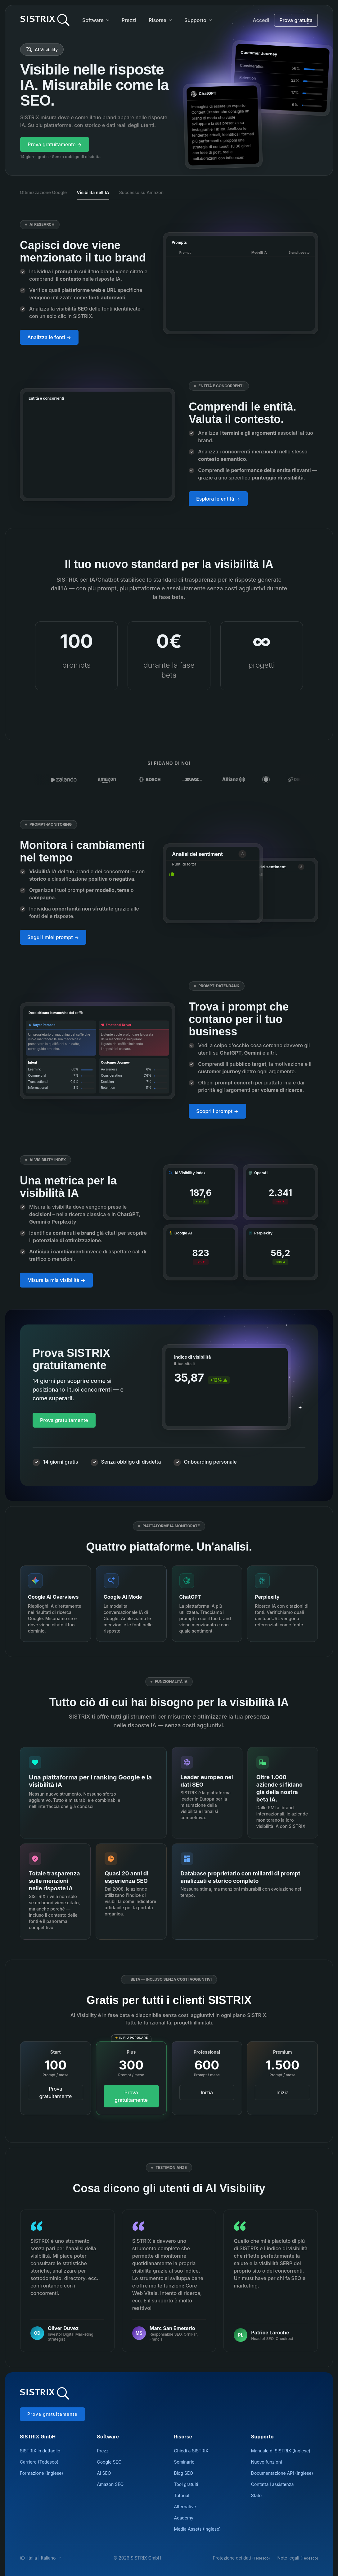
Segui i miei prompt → (53, 937)
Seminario (184, 2462)
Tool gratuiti (186, 2484)
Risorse (157, 20)
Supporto (195, 20)
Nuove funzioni (266, 2462)
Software (93, 20)
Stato (256, 2495)
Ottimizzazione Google (43, 192)
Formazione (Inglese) (41, 2473)
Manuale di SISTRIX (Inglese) (280, 2450)
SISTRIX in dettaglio (40, 2450)
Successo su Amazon (141, 192)
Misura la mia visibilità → (56, 1280)
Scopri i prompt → (217, 1111)
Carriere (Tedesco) (39, 2462)
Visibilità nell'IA (93, 192)
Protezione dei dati (241, 2557)
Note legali (297, 2557)
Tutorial (181, 2495)
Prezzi (129, 20)
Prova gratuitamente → (55, 144)
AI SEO (104, 2473)
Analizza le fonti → (49, 337)
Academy (183, 2517)
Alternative (185, 2506)
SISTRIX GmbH (38, 2436)
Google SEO (109, 2462)
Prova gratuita (296, 20)
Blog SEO (183, 2473)
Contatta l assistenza (272, 2484)
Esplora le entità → (218, 499)
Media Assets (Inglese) (197, 2529)
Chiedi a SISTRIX (191, 2450)
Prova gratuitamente (64, 1420)
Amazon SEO (110, 2484)
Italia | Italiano (41, 2557)
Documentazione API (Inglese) (282, 2473)
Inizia (207, 2092)
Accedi (261, 20)
